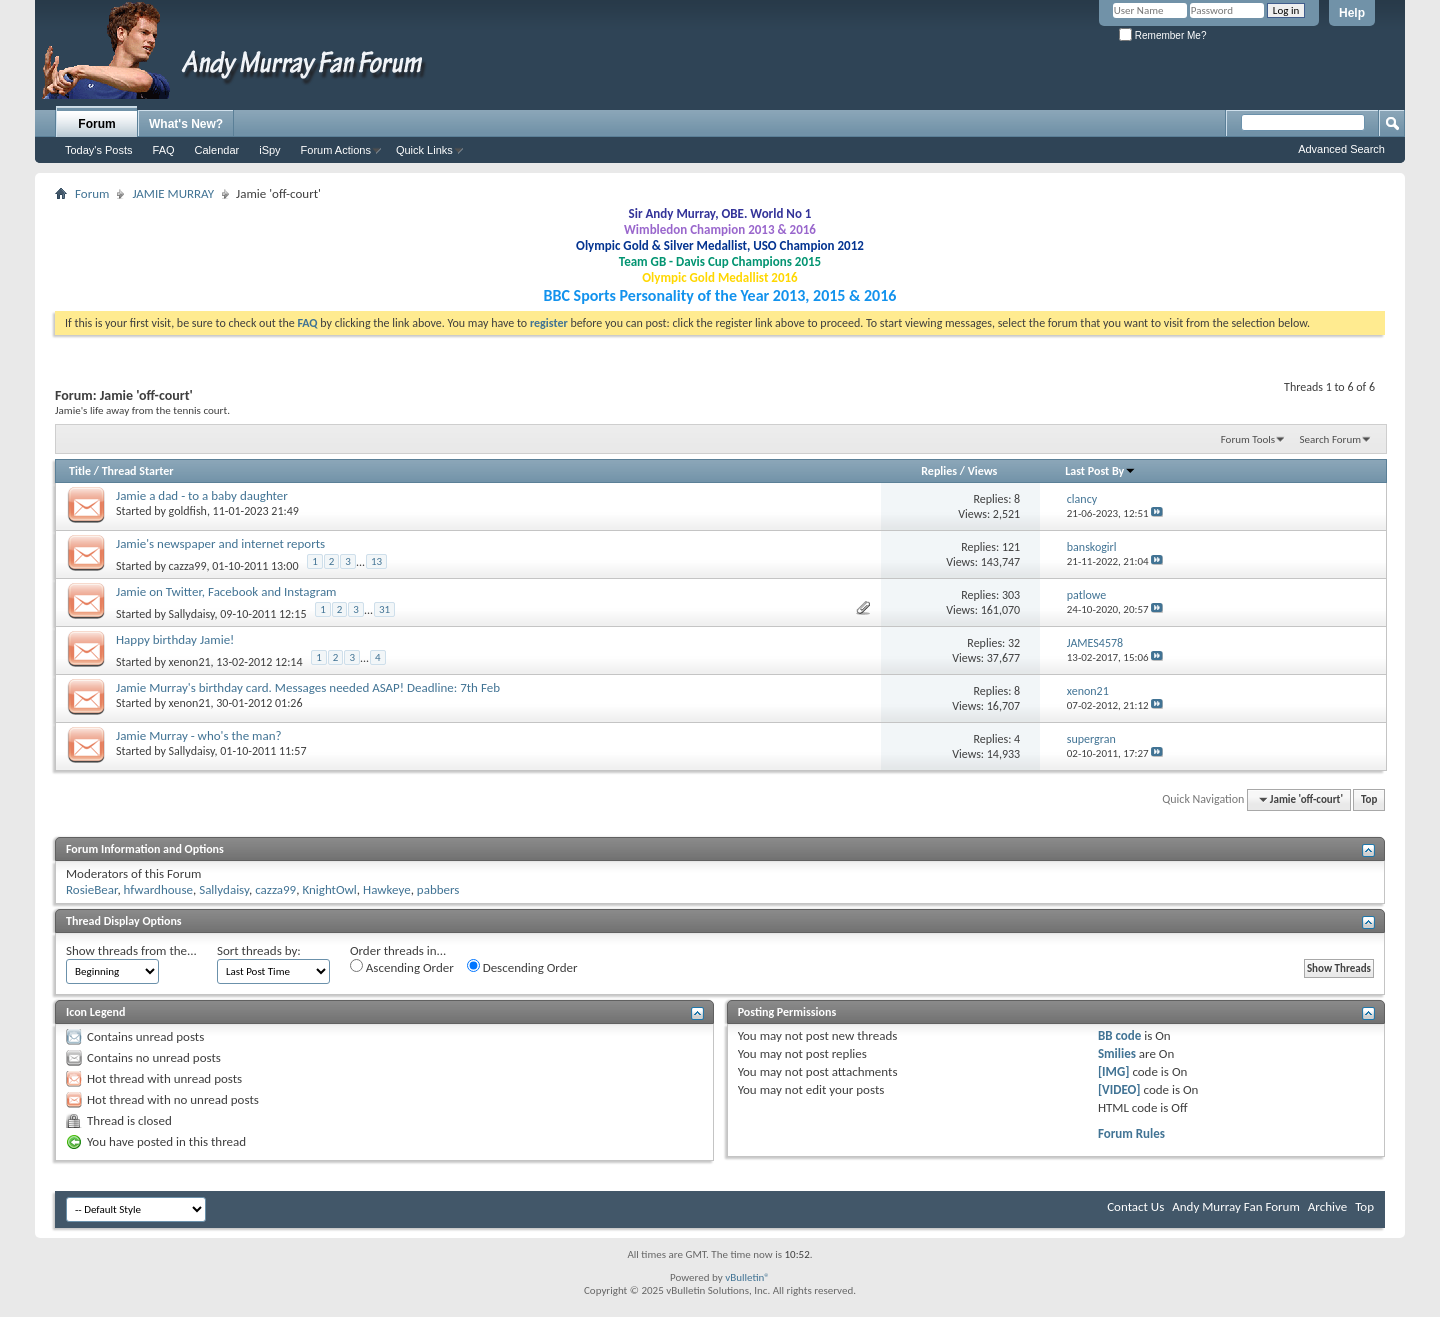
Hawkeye (387, 889)
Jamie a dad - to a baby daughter (202, 495)
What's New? (186, 124)
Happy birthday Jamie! (175, 639)
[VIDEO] (1119, 1089)
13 (376, 561)
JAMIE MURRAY (173, 193)
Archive (1327, 1206)
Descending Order (522, 967)
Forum (96, 124)
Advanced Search (1341, 149)
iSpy (269, 150)
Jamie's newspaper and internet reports (220, 543)
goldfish (188, 511)
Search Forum (1331, 439)
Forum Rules (1131, 1133)
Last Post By (1100, 471)
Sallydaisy (192, 614)
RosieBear (91, 889)
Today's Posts (99, 150)
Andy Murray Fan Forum (1236, 1206)
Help (1352, 13)
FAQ (164, 150)
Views (983, 471)
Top (1369, 799)
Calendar (217, 150)
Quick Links (424, 150)
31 (384, 609)
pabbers (438, 889)
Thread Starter (138, 471)
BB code (1119, 1035)
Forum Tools (1248, 439)
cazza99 (188, 566)
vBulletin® (747, 1277)
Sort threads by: (259, 950)
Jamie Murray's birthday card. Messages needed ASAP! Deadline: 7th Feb (308, 687)
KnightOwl (329, 889)
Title (80, 471)
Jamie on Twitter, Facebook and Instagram (226, 591)
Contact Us (1135, 1206)
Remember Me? (1162, 35)
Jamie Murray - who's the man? (199, 735)
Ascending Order (402, 967)
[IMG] (1114, 1071)
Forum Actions (336, 150)
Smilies (1117, 1053)
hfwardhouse (158, 889)
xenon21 (190, 662)
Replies (939, 471)
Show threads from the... (131, 950)
